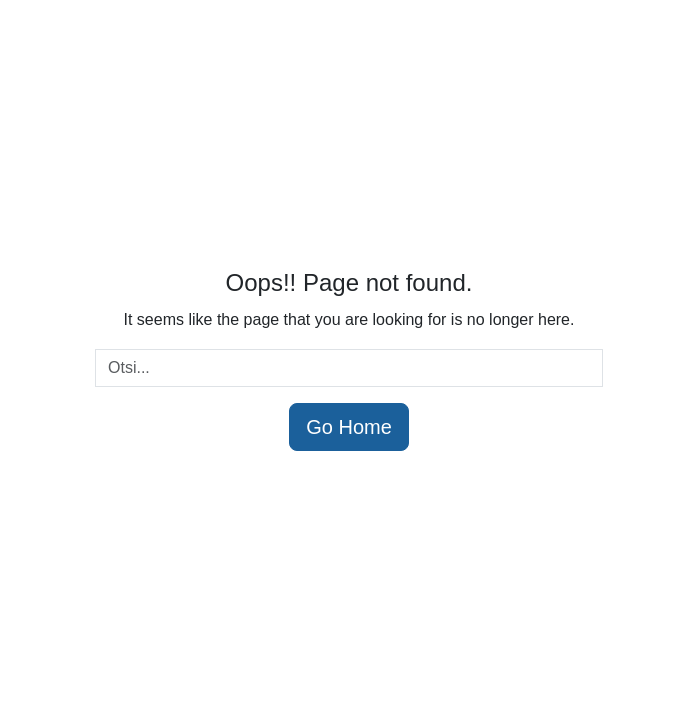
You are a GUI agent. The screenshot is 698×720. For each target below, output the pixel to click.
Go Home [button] (349, 427)
